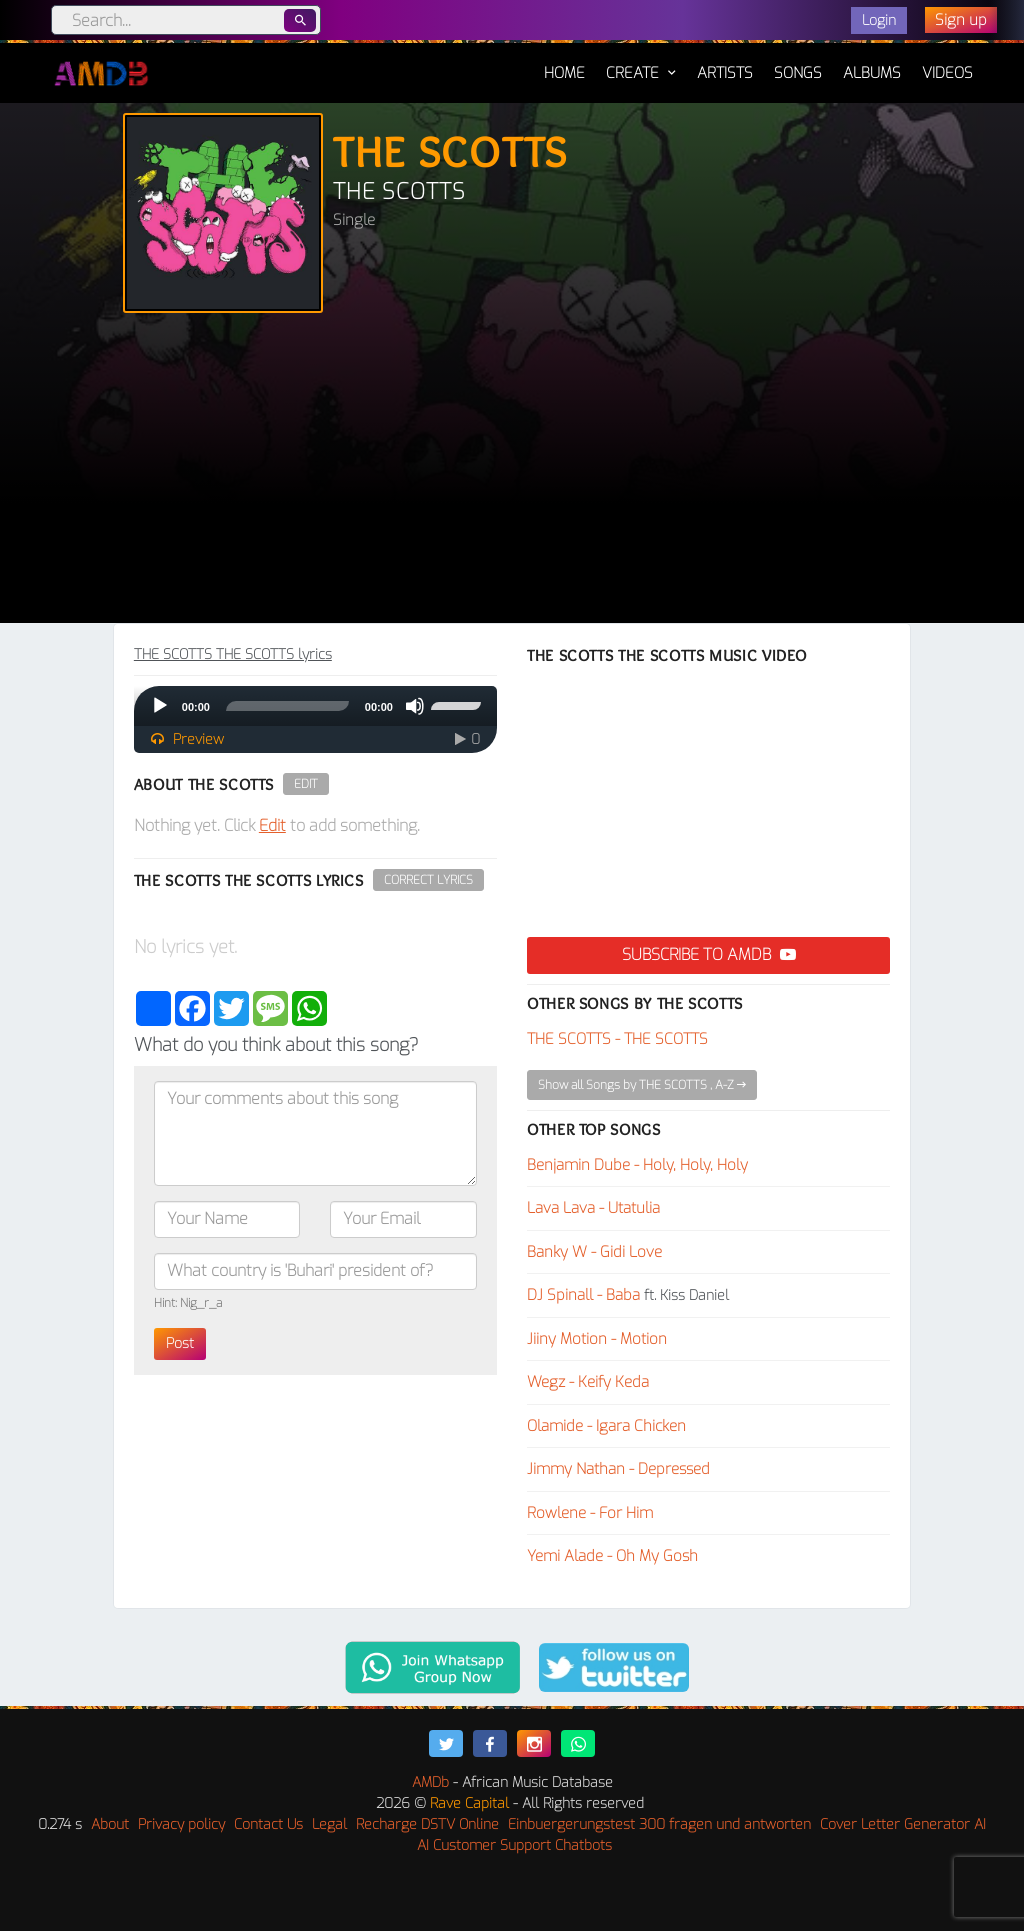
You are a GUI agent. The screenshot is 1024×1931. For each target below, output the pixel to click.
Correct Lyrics (428, 880)
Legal (329, 1824)
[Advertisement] (512, 473)
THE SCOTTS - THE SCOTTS (617, 1039)
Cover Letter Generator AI (903, 1824)
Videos (947, 73)
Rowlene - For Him (590, 1513)
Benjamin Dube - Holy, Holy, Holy (637, 1165)
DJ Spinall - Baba (583, 1295)
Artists (725, 73)
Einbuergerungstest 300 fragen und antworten (659, 1824)
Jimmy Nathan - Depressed (618, 1469)
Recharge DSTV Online (427, 1824)
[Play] (160, 706)
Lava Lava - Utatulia (593, 1208)
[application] (315, 706)
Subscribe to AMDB (709, 954)
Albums (872, 73)
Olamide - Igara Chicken (606, 1426)
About (110, 1824)
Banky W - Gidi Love (594, 1252)
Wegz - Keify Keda (588, 1382)
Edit (306, 784)
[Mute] (415, 706)
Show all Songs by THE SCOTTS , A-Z (642, 1085)
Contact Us (268, 1824)
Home (564, 63)
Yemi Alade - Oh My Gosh (612, 1556)
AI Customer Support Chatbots (514, 1845)
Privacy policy (181, 1824)
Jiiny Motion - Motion (597, 1339)
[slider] (287, 706)
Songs (798, 73)
